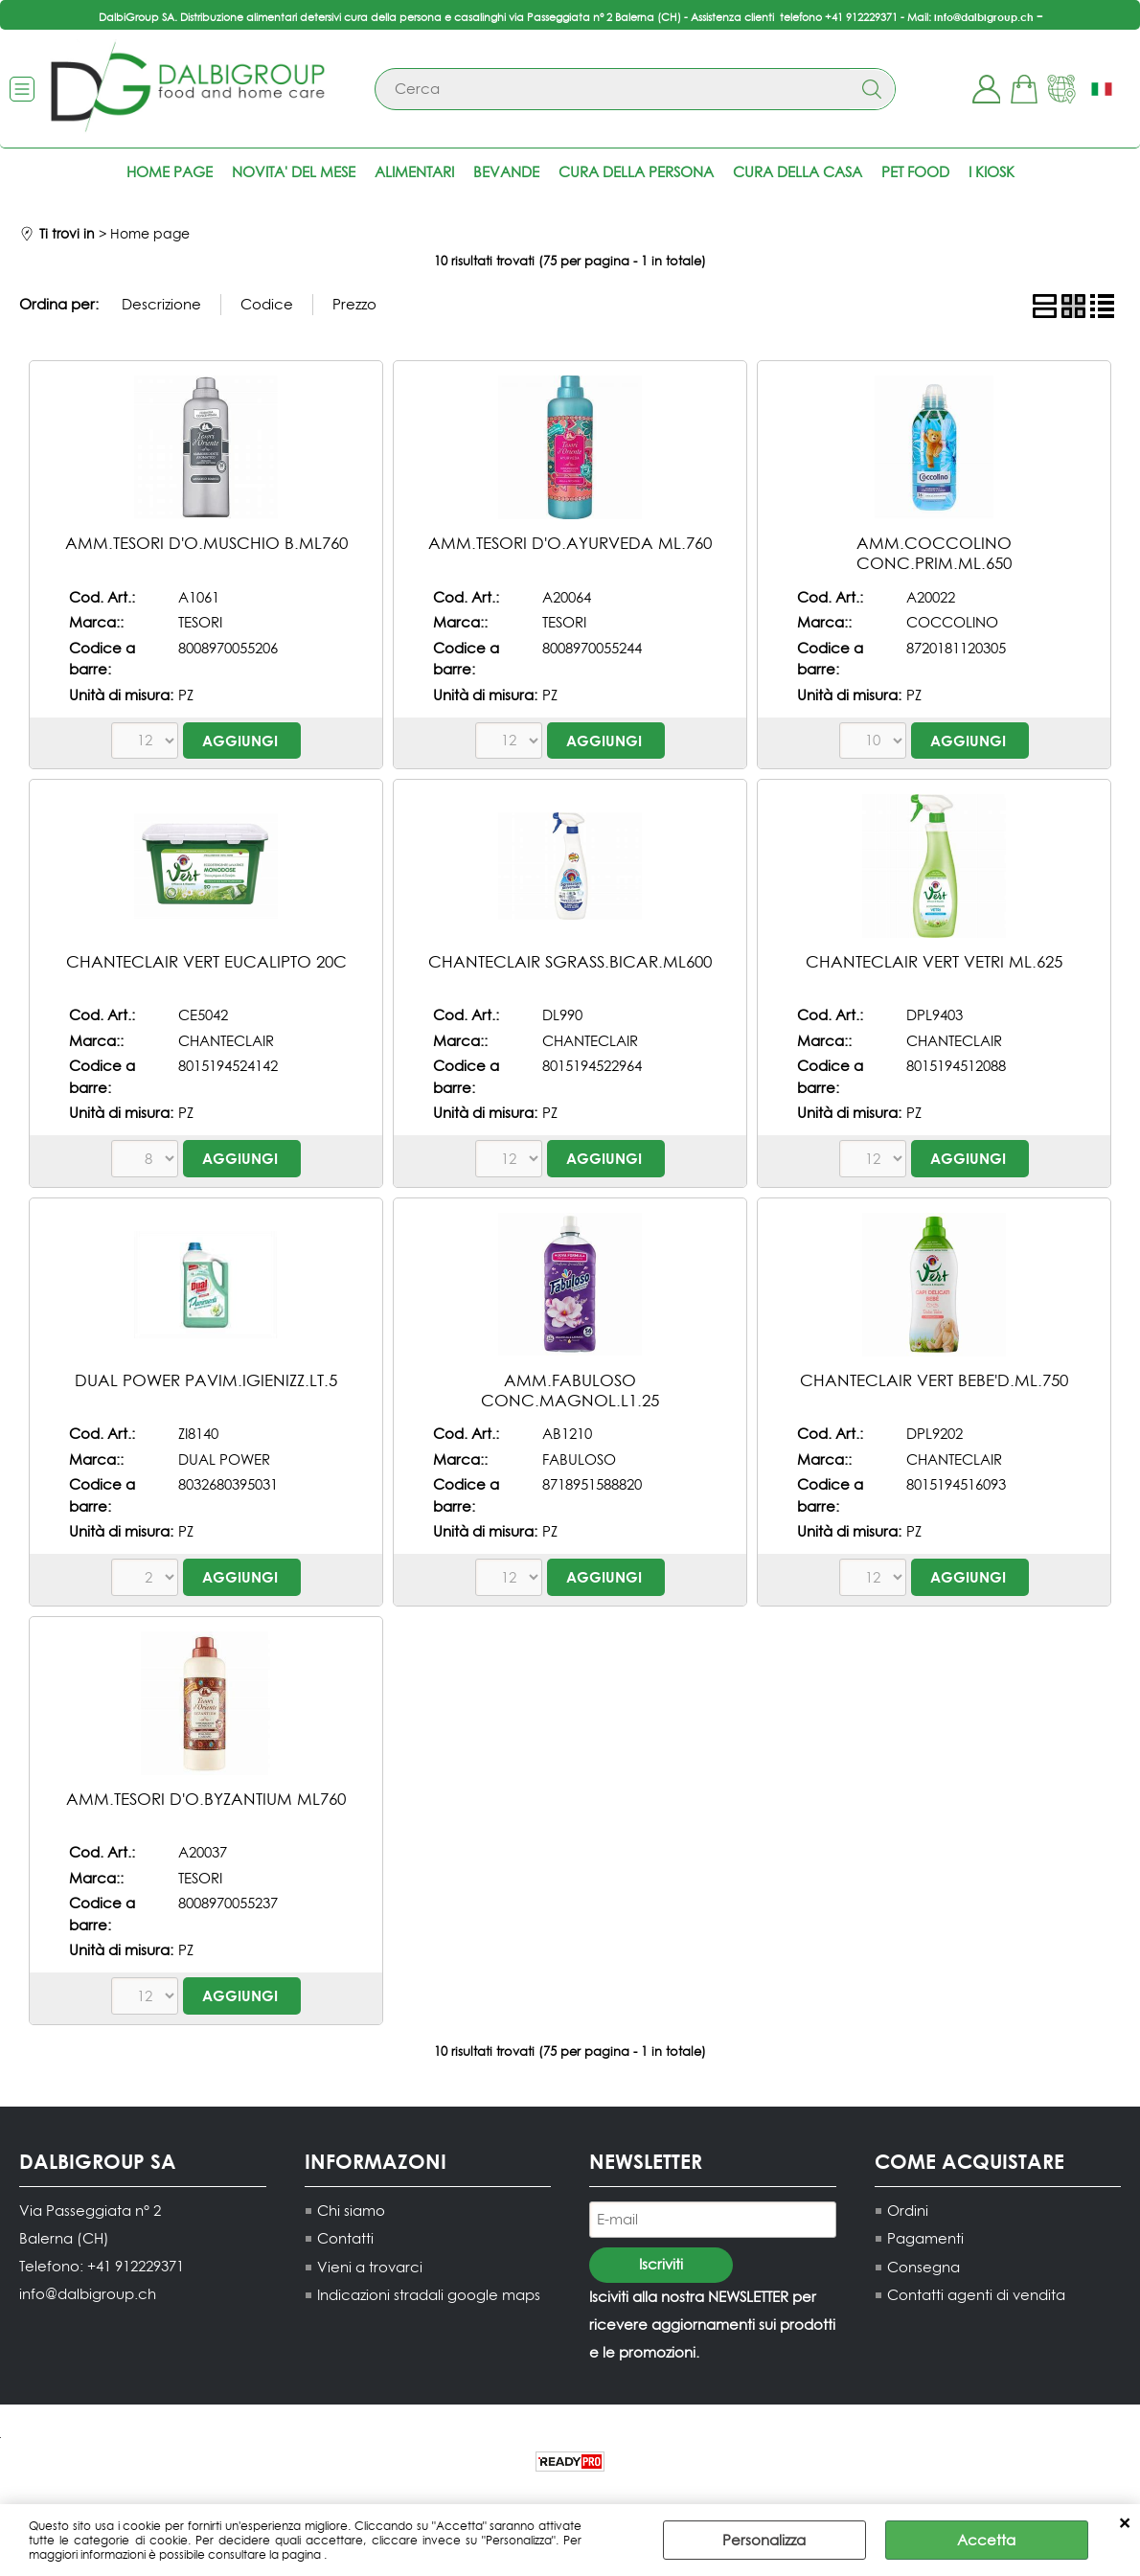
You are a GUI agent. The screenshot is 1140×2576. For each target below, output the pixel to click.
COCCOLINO (952, 622)
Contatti (345, 2239)
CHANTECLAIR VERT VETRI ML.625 (934, 961)
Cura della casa (797, 172)
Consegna (923, 2267)
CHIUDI (1124, 2523)
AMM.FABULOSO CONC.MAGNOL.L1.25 (570, 1390)
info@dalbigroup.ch (984, 17)
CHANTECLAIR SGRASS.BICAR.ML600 (570, 961)
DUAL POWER (224, 1459)
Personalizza (764, 2540)
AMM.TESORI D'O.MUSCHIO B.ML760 (206, 543)
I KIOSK (992, 172)
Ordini (907, 2210)
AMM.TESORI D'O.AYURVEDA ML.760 (570, 543)
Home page (169, 172)
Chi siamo (351, 2210)
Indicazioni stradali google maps (428, 2296)
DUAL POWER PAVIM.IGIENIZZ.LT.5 (206, 1380)
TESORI (200, 622)
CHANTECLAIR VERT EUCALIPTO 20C (206, 961)
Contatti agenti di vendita (976, 2296)
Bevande (506, 172)
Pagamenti (925, 2239)
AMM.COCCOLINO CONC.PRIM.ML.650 (934, 553)
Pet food (915, 172)
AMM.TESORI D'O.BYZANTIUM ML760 (206, 1799)
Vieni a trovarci (369, 2267)
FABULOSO (579, 1459)
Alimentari (414, 172)
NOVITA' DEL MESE (293, 172)
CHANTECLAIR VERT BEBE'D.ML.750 (934, 1380)
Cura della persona (636, 172)
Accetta (986, 2540)
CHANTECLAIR (226, 1041)
